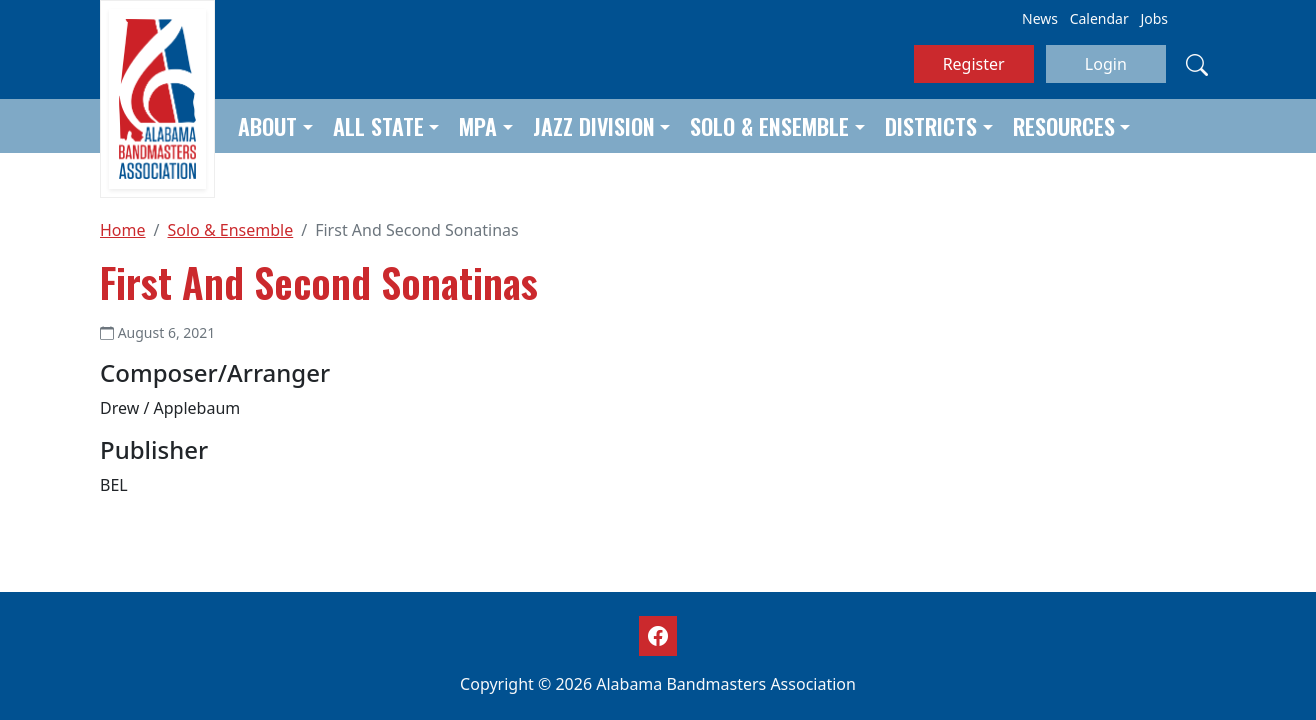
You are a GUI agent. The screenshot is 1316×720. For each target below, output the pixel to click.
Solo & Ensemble (769, 126)
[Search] (1197, 64)
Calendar (1099, 18)
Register (974, 64)
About (267, 126)
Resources (1064, 126)
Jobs (1154, 18)
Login (1106, 64)
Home (123, 230)
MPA (478, 126)
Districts (931, 126)
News (1040, 18)
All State (378, 126)
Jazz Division (594, 126)
